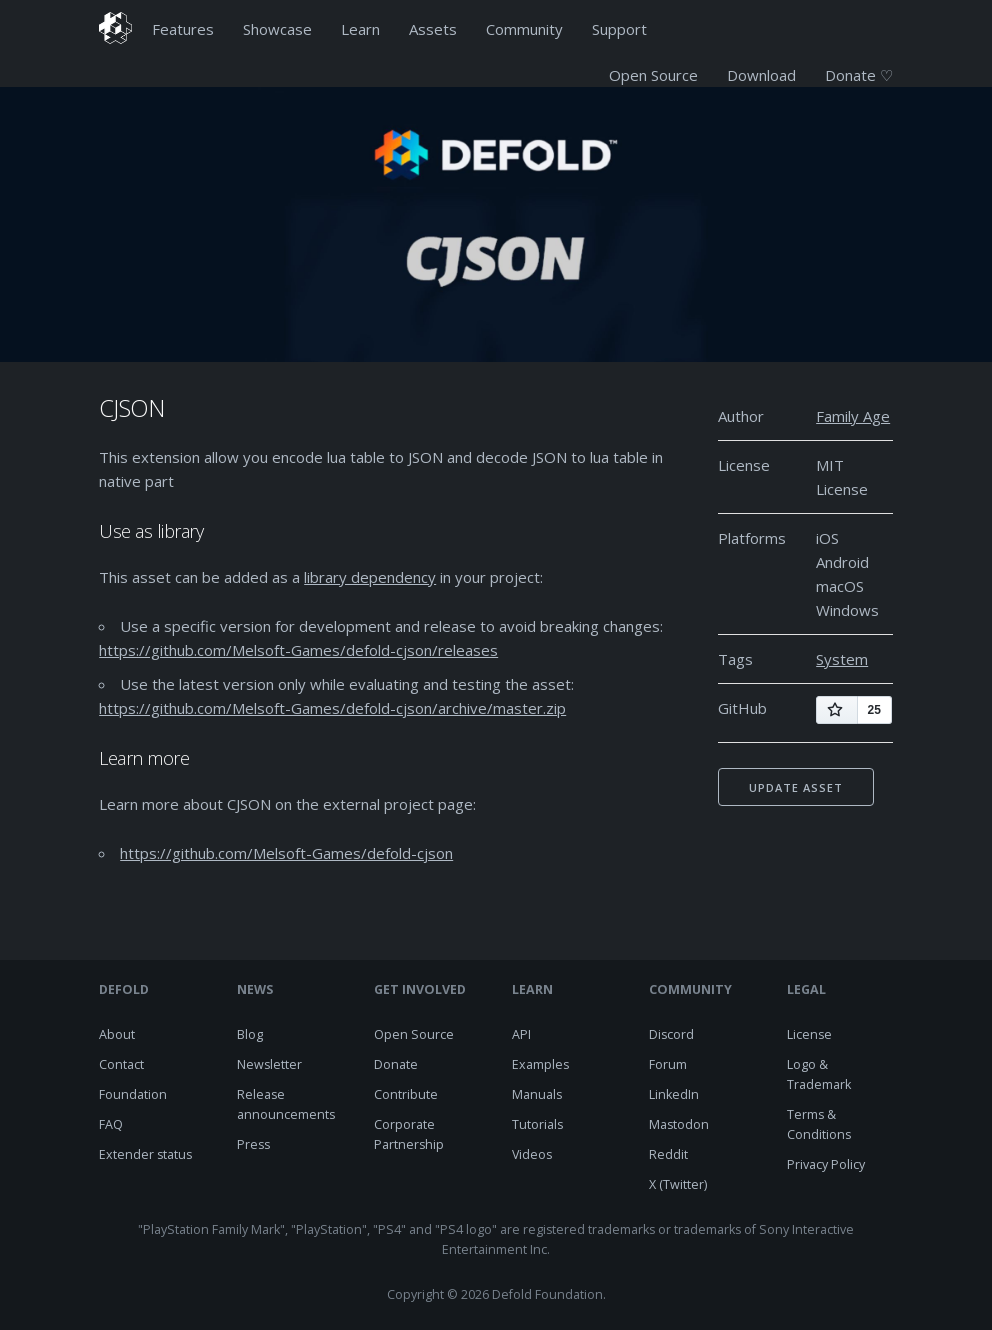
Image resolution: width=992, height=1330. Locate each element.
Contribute (406, 1094)
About (117, 1034)
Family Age (853, 416)
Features (183, 29)
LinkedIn (674, 1094)
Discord (671, 1034)
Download (761, 75)
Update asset (796, 787)
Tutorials (537, 1124)
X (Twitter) (678, 1184)
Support (619, 29)
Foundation (133, 1094)
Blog (250, 1034)
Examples (540, 1064)
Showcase (277, 29)
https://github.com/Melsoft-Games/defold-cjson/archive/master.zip (332, 708)
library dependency (370, 577)
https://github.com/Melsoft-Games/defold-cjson (286, 853)
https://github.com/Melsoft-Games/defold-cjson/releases (298, 650)
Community (524, 29)
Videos (532, 1154)
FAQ (111, 1124)
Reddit (668, 1154)
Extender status (145, 1154)
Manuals (537, 1094)
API (521, 1034)
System (842, 659)
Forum (668, 1064)
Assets (433, 29)
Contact (121, 1064)
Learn (360, 29)
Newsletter (269, 1064)
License (809, 1034)
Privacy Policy (826, 1164)
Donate (396, 1064)
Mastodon (679, 1124)
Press (253, 1144)
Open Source (653, 75)
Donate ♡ (859, 75)
